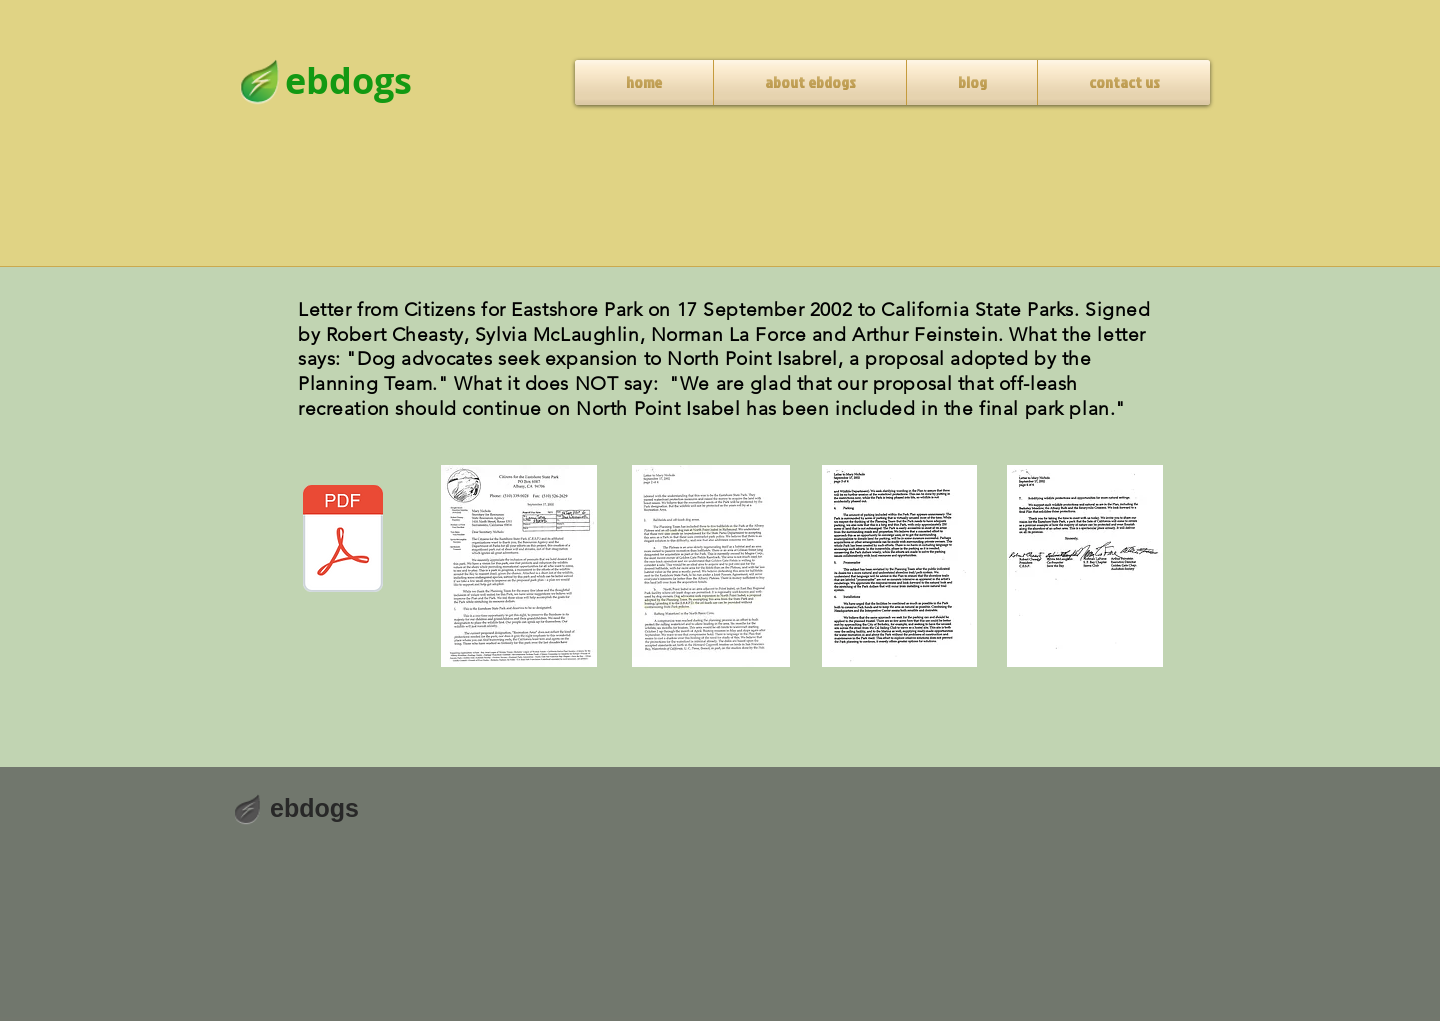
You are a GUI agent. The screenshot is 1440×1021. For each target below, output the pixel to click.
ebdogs (314, 808)
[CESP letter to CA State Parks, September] (343, 541)
